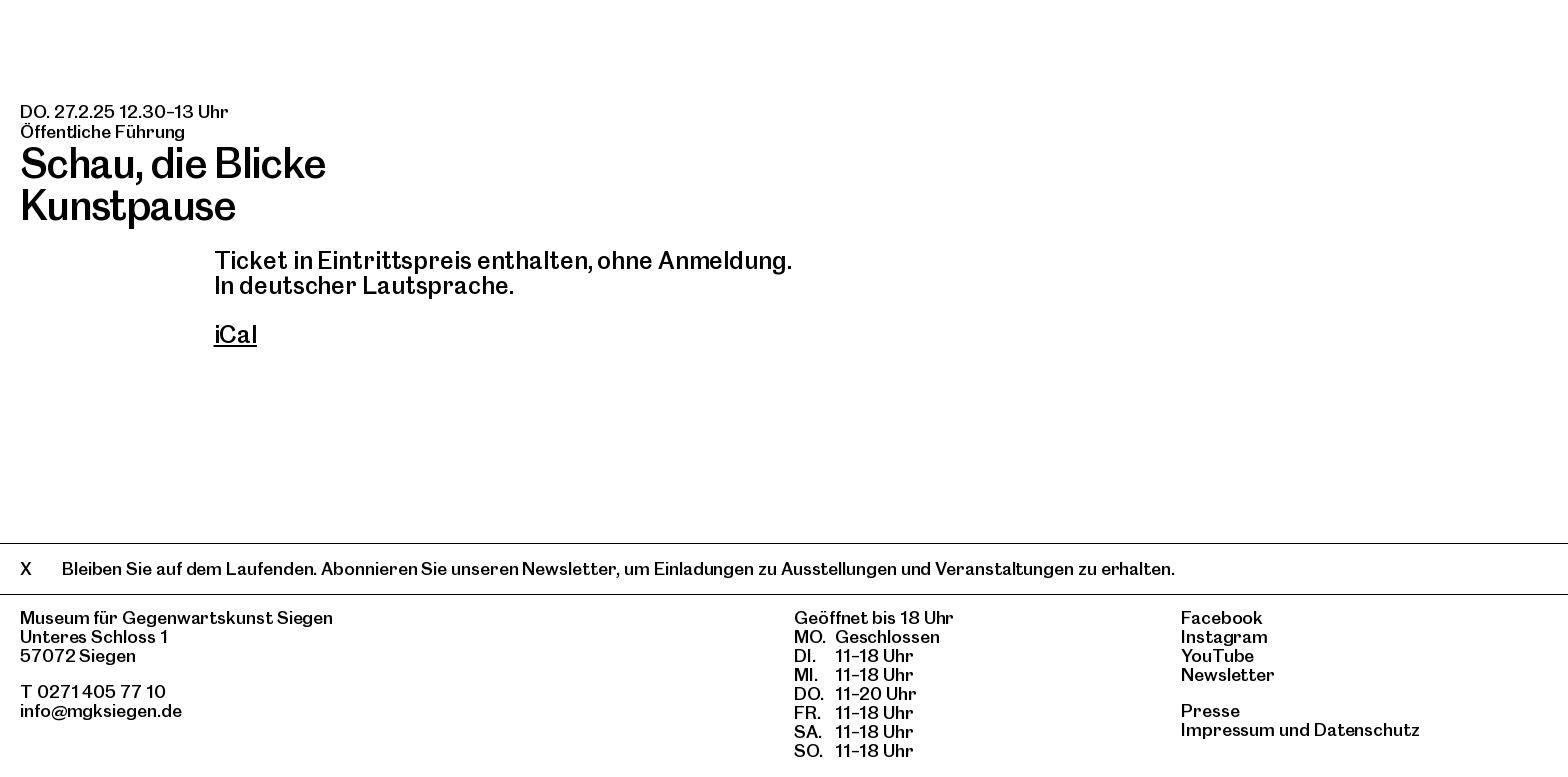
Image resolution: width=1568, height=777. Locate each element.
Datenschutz (1367, 729)
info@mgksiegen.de (101, 710)
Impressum (1228, 729)
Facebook (1222, 617)
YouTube (1217, 655)
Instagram (1224, 636)
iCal (236, 334)
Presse (1210, 710)
